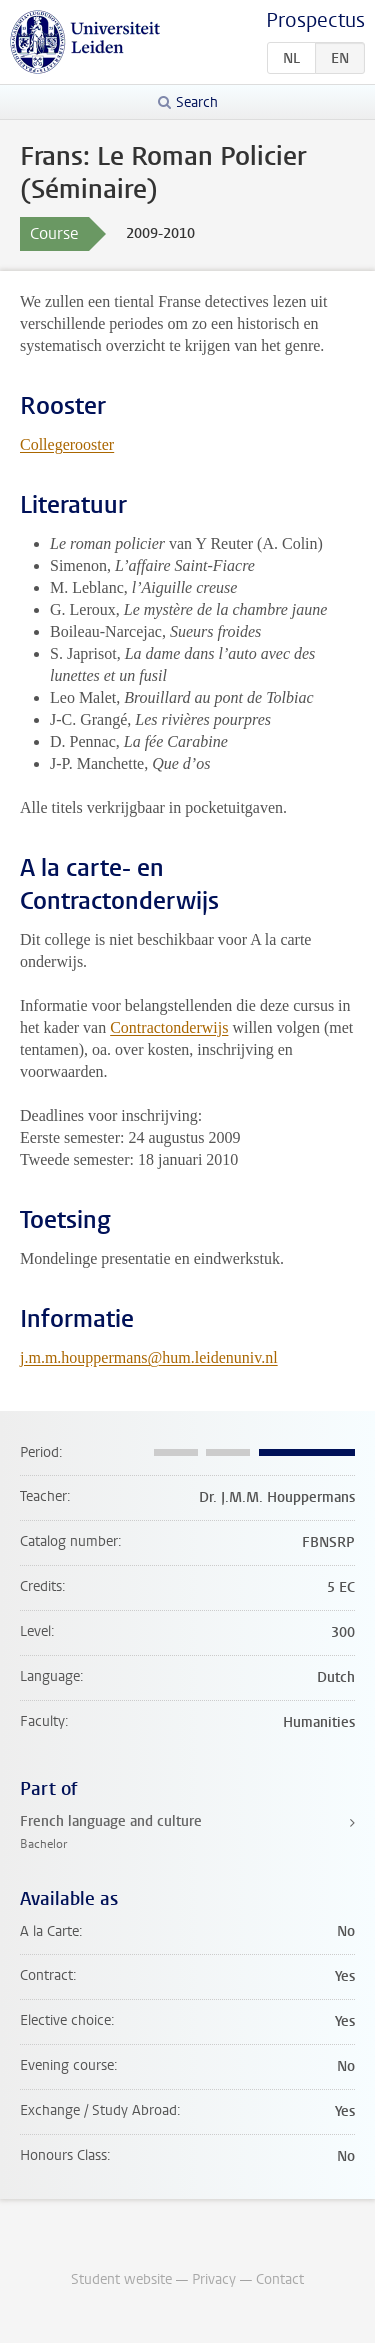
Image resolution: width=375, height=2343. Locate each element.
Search (197, 102)
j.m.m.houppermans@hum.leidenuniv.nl (149, 1357)
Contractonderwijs (169, 1027)
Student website (121, 2279)
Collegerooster (67, 444)
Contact (280, 2279)
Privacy (214, 2279)
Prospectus (315, 20)
